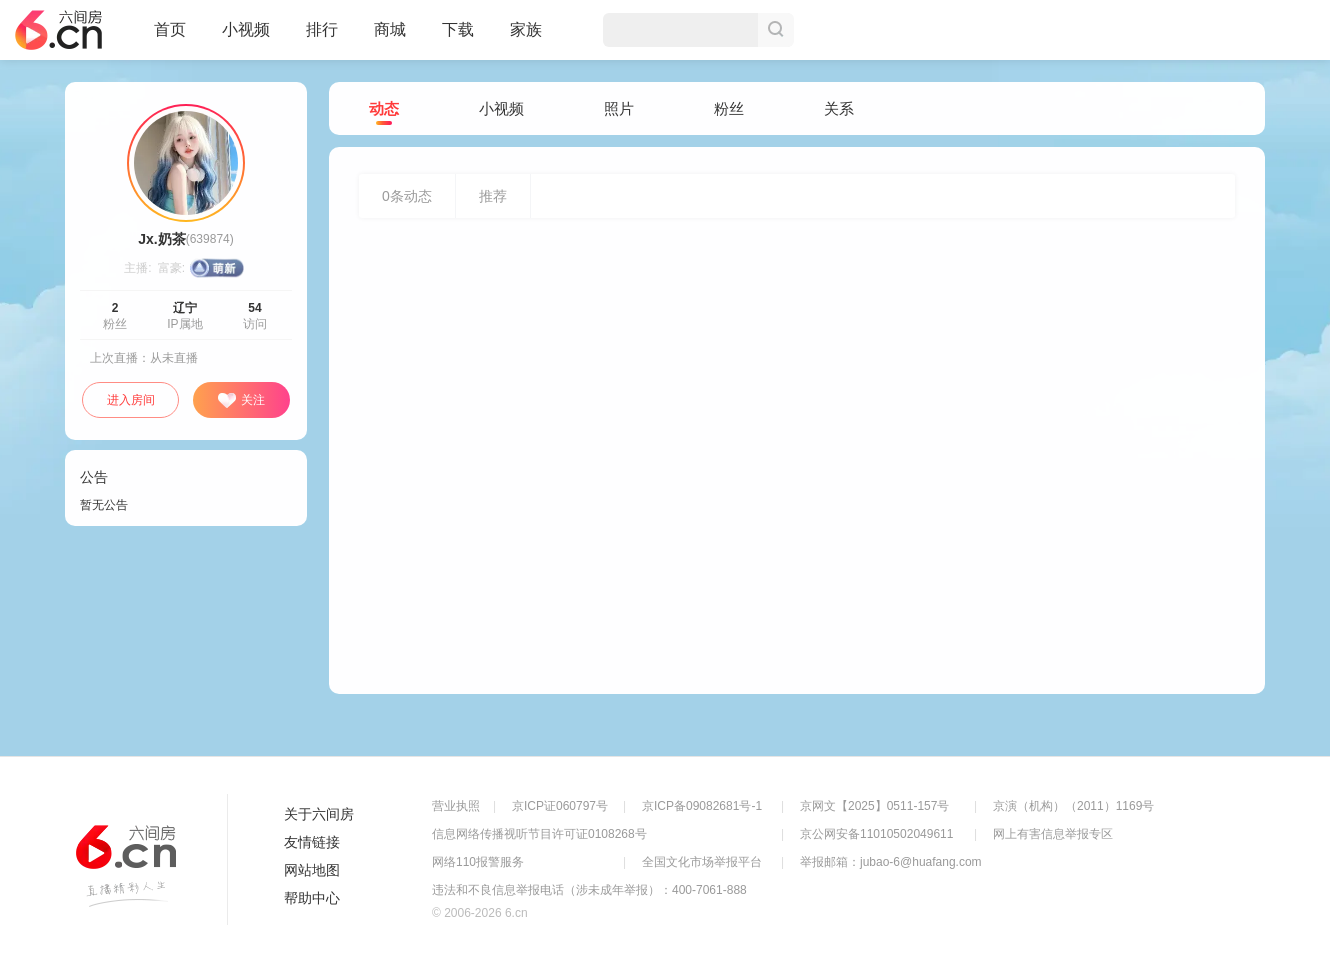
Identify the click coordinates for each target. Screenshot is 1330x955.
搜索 (776, 30)
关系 (839, 108)
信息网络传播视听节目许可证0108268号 (539, 834)
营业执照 (456, 806)
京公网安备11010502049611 (876, 834)
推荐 (493, 196)
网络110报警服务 (478, 862)
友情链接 (312, 842)
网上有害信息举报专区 (1053, 834)
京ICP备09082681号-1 (702, 806)
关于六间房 (319, 814)
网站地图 (312, 870)
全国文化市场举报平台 (702, 862)
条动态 (407, 196)
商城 (390, 38)
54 (254, 308)
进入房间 (131, 400)
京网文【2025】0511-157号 (874, 806)
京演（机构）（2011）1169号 (1073, 806)
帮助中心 (312, 898)
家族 (526, 38)
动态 (384, 109)
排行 (322, 29)
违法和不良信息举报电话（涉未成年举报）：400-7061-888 (589, 890)
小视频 (246, 38)
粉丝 (729, 108)
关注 (241, 401)
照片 (619, 108)
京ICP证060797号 (560, 806)
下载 (458, 29)
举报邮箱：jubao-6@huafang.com (891, 862)
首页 (170, 38)
